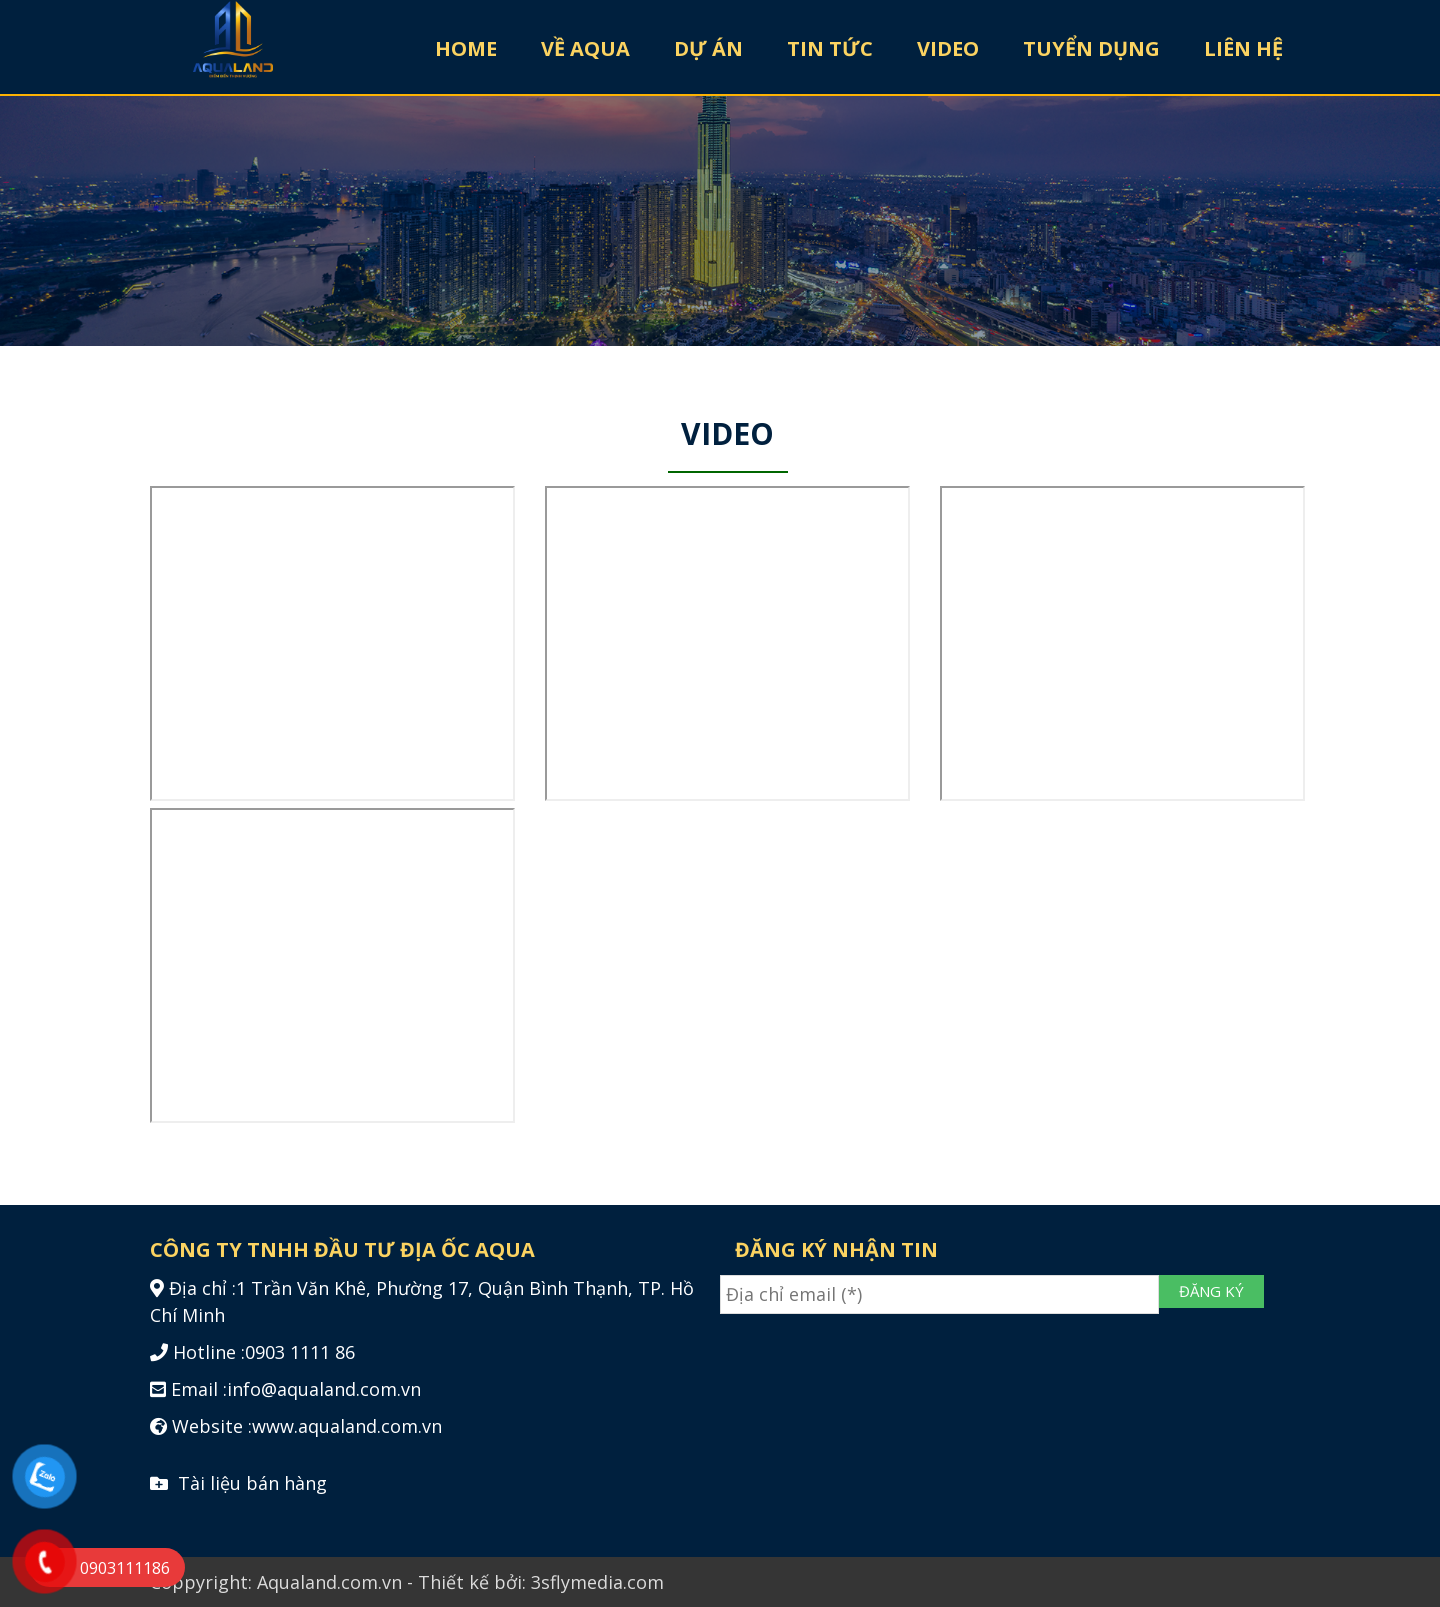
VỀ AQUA (585, 48)
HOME (466, 48)
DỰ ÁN (708, 48)
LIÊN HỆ (1243, 48)
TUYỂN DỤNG (1091, 48)
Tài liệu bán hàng (238, 1483)
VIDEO (948, 48)
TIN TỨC (830, 48)
